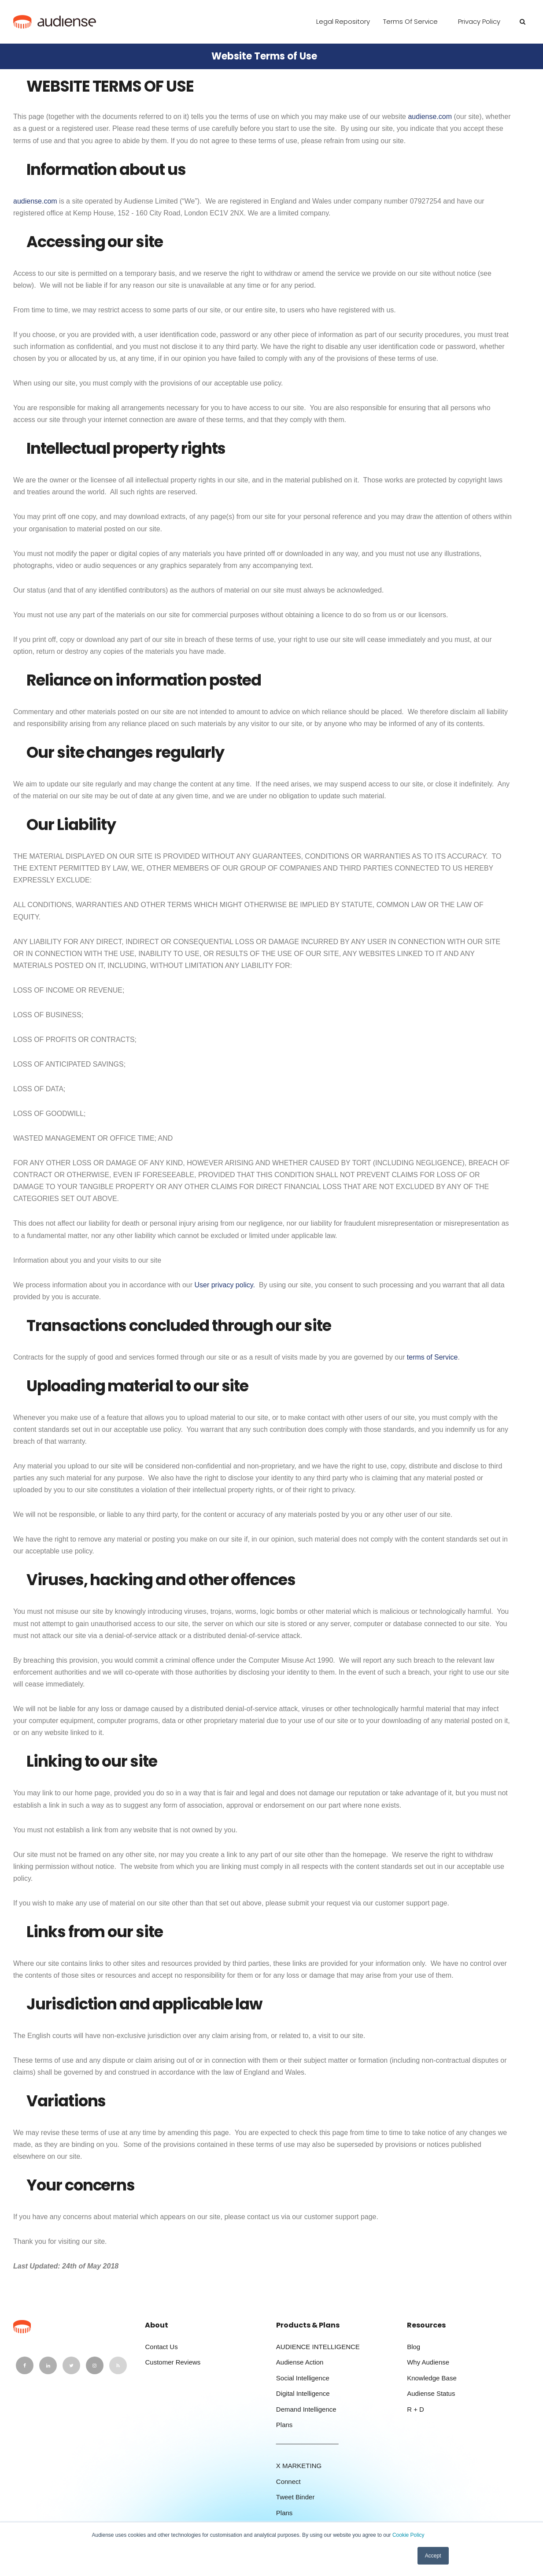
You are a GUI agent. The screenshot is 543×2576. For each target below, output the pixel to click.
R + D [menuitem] (415, 2409)
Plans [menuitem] (284, 2424)
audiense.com (430, 116)
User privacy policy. (224, 1285)
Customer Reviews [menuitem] (172, 2362)
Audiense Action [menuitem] (300, 2362)
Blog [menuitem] (413, 2346)
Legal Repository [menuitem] (343, 21)
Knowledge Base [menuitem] (432, 2378)
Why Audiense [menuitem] (428, 2362)
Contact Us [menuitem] (161, 2346)
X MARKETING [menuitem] (298, 2465)
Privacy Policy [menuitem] (479, 21)
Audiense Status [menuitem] (431, 2393)
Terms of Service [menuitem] (410, 21)
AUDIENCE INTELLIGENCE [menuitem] (318, 2346)
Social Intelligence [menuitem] (302, 2378)
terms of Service (432, 1357)
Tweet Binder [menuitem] (295, 2497)
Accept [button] (433, 2556)
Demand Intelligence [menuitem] (306, 2409)
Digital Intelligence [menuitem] (303, 2393)
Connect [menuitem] (288, 2481)
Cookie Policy (408, 2535)
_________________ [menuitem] (307, 2440)
